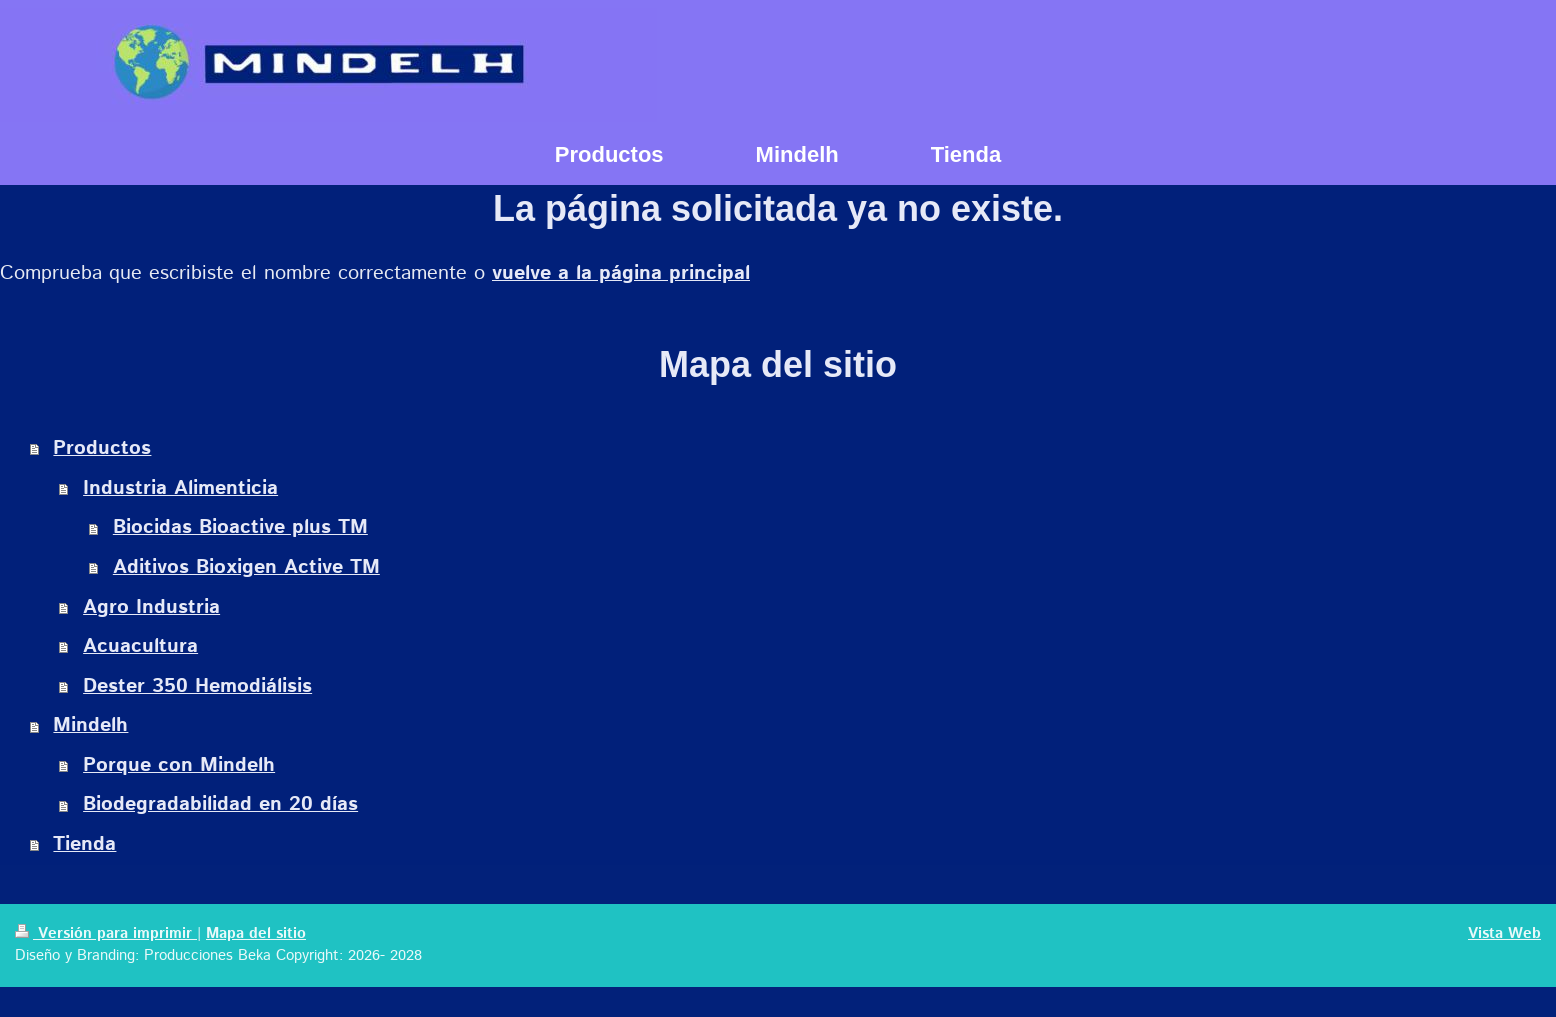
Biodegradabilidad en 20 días (220, 804)
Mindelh (90, 725)
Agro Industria (151, 607)
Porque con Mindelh (179, 765)
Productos (102, 448)
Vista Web (1504, 934)
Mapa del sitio (256, 934)
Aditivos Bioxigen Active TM (246, 567)
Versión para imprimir (106, 934)
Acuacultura (140, 646)
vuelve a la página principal (621, 273)
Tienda (84, 844)
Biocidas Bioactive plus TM (240, 527)
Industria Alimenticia (180, 488)
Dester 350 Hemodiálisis (197, 686)
